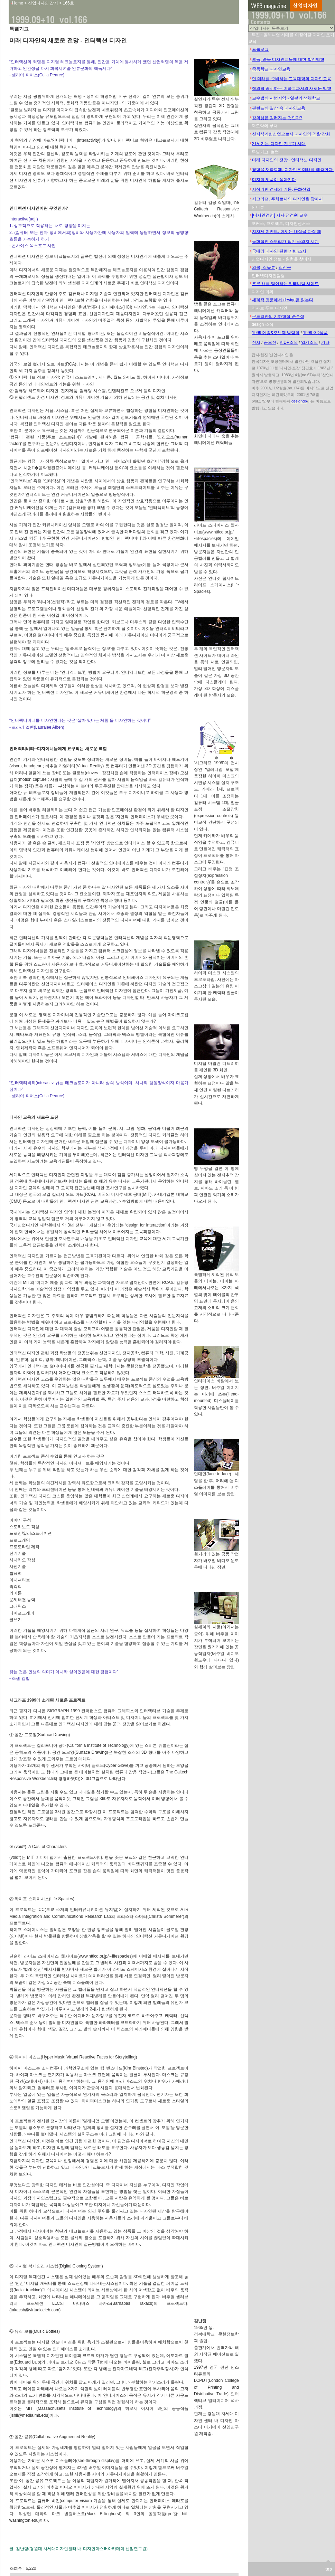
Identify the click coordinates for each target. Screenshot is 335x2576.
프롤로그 (260, 49)
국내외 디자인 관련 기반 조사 (279, 251)
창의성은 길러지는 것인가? (277, 117)
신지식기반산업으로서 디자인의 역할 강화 (291, 134)
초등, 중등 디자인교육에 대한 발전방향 (288, 59)
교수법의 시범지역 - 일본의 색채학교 (286, 98)
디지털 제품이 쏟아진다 (274, 179)
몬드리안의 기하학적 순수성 (278, 316)
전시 (256, 342)
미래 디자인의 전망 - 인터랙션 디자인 (287, 160)
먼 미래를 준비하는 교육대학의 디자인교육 (291, 78)
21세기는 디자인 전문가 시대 (279, 143)
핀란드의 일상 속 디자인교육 (278, 108)
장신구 (285, 267)
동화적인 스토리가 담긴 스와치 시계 (285, 241)
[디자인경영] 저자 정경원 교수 (280, 215)
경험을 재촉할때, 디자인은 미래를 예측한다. (293, 169)
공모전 (270, 342)
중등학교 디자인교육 (271, 69)
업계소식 (309, 342)
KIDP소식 (289, 342)
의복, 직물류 (263, 267)
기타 (325, 342)
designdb (299, 401)
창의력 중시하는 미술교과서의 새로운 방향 (291, 88)
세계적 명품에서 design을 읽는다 (282, 299)
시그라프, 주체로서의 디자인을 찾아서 (287, 199)
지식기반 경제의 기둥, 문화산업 (281, 189)
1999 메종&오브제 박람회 (275, 332)
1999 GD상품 (315, 332)
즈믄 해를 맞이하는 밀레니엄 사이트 (285, 283)
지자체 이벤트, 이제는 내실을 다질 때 (286, 231)
